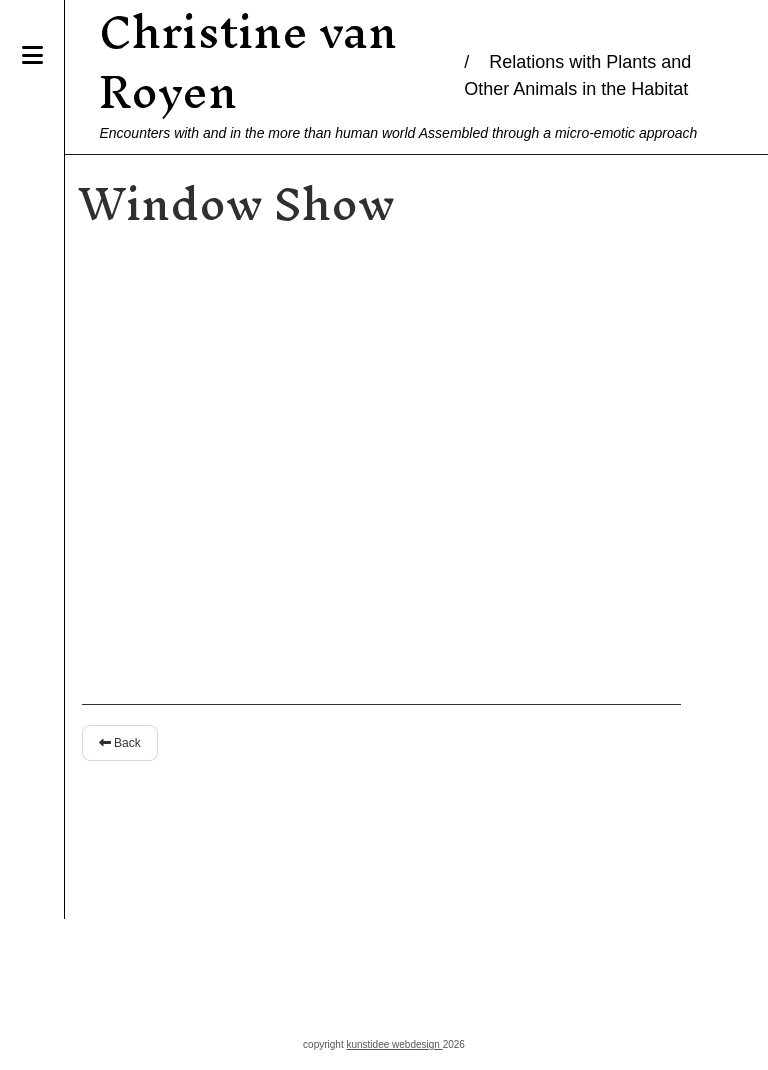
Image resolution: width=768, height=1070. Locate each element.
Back (109, 743)
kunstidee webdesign (394, 1044)
